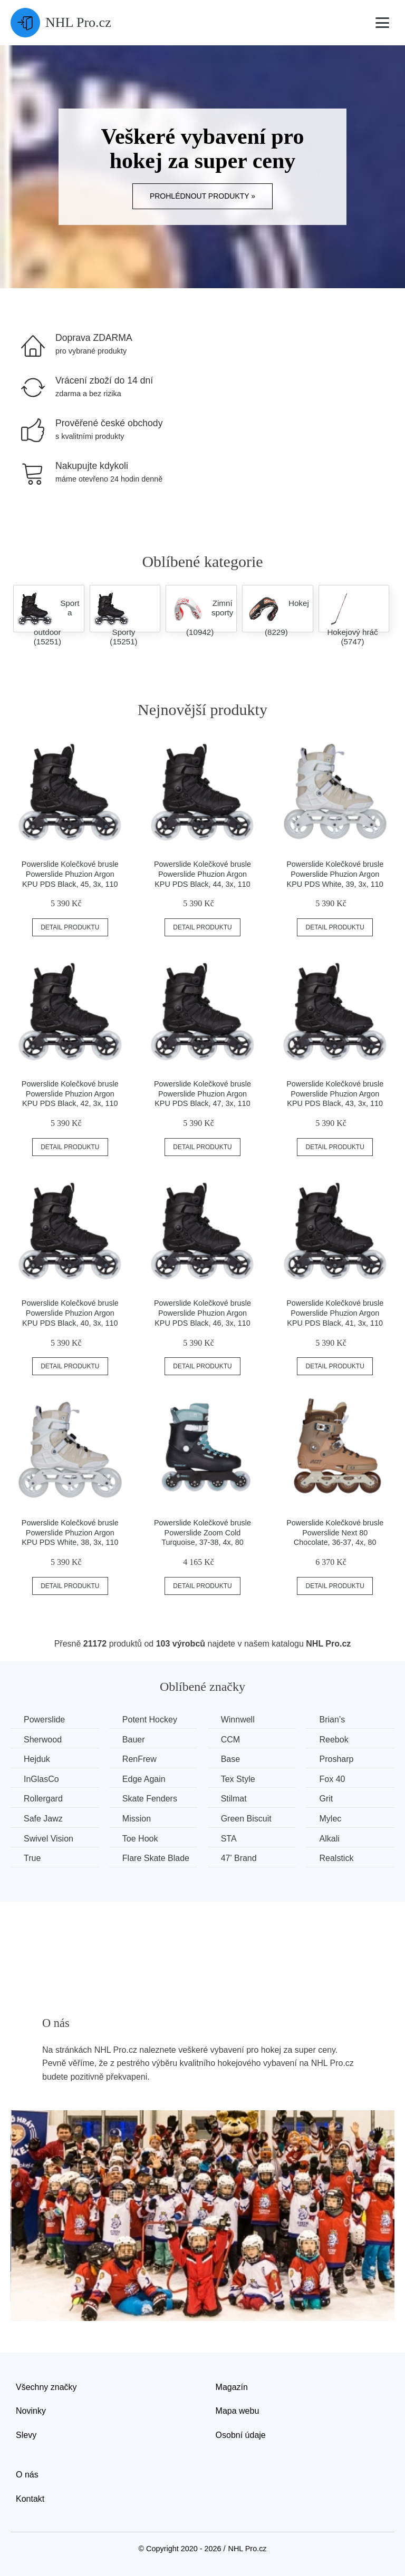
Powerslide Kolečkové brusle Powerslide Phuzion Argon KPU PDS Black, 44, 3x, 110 (202, 874)
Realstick (337, 1858)
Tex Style (238, 1779)
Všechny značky (46, 2387)
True (32, 1858)
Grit (326, 1798)
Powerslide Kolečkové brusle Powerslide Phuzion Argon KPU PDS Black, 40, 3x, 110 (70, 1313)
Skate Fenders (149, 1798)
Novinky (31, 2410)
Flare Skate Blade (155, 1858)
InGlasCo (41, 1779)
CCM (230, 1739)
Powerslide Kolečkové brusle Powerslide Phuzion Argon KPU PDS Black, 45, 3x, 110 (70, 874)
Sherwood (43, 1739)
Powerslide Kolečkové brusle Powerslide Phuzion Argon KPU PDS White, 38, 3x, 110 (70, 1532)
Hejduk (37, 1759)
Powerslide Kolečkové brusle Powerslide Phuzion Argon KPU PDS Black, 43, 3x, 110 (334, 1094)
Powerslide (44, 1719)
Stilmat (234, 1798)
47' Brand (239, 1858)
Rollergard (43, 1798)
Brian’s (332, 1719)
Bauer (133, 1739)
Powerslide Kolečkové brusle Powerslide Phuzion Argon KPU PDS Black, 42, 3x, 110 (70, 1094)
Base (230, 1759)
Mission (136, 1818)
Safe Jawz (43, 1818)
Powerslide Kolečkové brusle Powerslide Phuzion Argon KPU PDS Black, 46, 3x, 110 (202, 1313)
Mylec (331, 1818)
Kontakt (30, 2498)
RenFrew (139, 1759)
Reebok (334, 1739)
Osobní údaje (241, 2435)
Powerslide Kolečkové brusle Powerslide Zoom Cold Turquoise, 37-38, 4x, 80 (202, 1532)
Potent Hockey (149, 1719)
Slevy (26, 2435)
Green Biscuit (246, 1818)
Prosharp (337, 1759)
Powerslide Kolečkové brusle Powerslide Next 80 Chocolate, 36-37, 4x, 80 (334, 1532)
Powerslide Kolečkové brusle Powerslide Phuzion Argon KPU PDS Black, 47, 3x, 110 (202, 1094)
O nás (27, 2474)
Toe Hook (140, 1838)
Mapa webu (237, 2410)
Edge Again (144, 1779)
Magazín (232, 2387)
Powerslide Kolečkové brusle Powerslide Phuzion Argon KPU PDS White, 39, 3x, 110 (334, 874)
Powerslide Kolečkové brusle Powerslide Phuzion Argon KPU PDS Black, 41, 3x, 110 (334, 1313)
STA (229, 1838)
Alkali (330, 1838)
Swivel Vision (48, 1838)
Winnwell (238, 1719)
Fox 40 (332, 1779)
